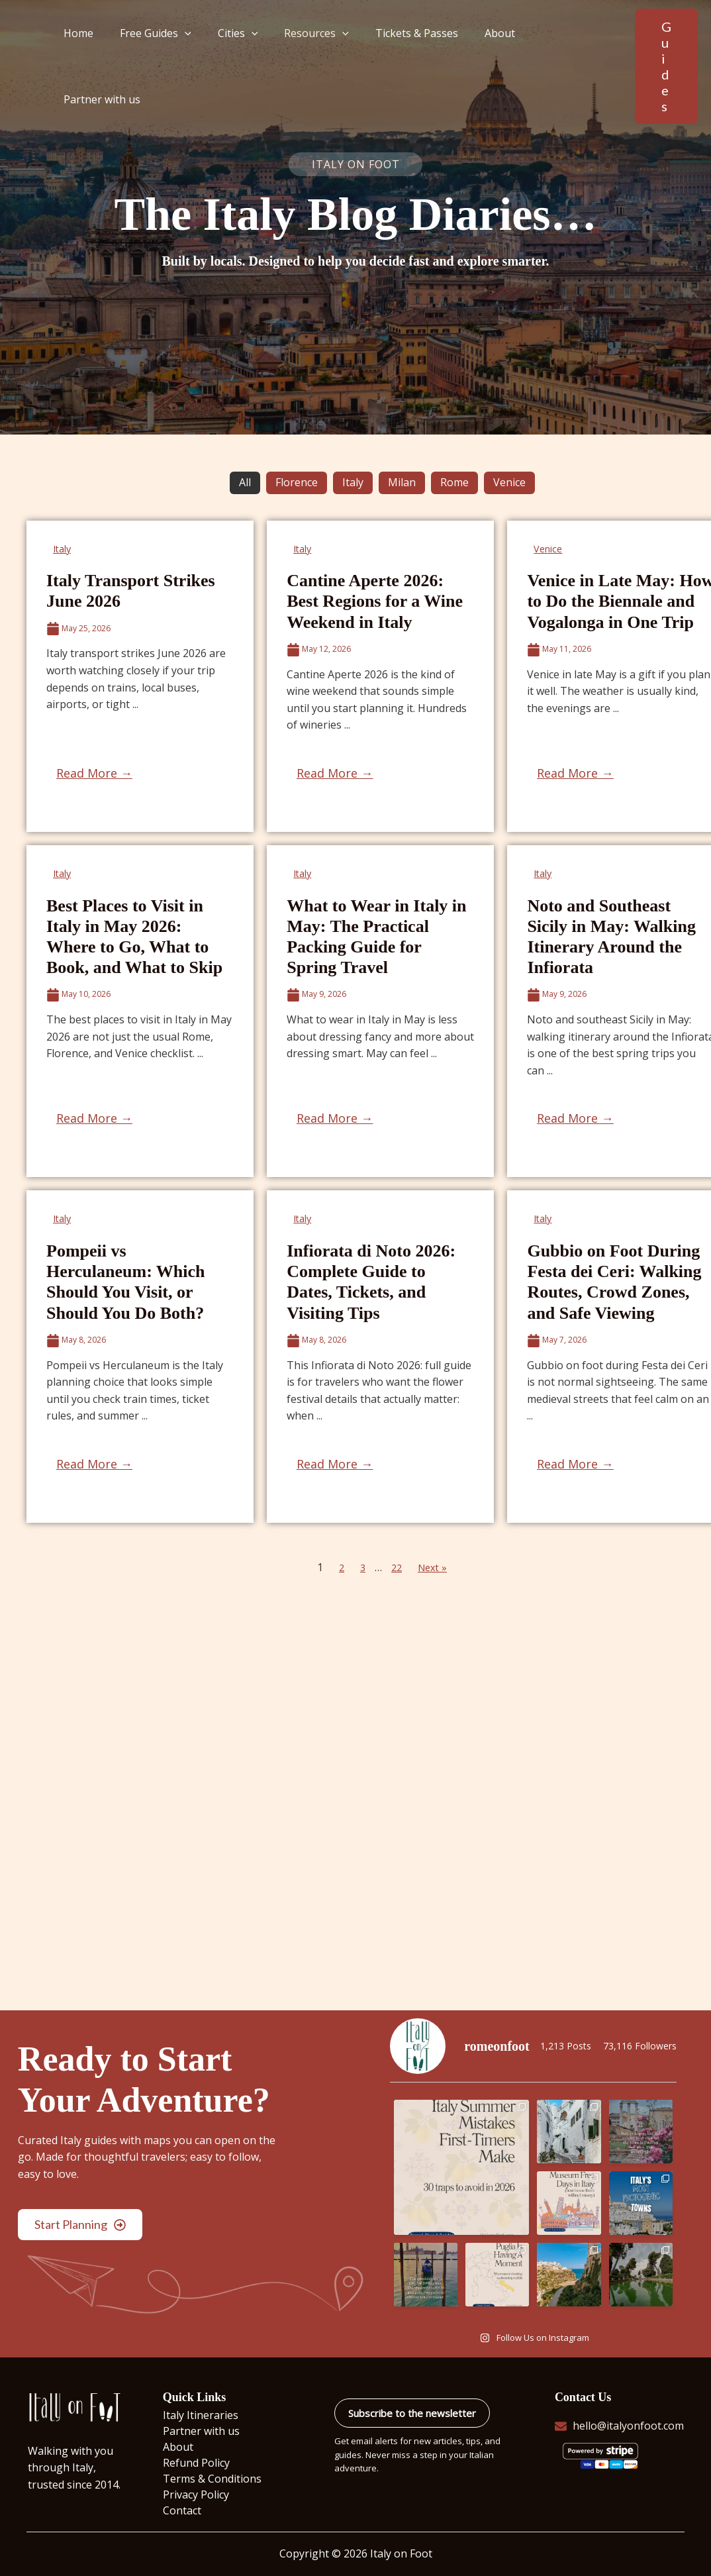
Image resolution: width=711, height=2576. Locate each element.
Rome (454, 482)
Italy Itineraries (200, 2415)
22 (396, 1567)
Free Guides (161, 58)
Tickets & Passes (406, 57)
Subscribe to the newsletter (412, 2413)
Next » (434, 1567)
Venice (509, 482)
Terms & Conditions (212, 2478)
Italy (352, 482)
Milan (402, 482)
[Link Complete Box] (140, 676)
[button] (190, 58)
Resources (311, 58)
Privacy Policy (196, 2494)
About (484, 57)
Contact (182, 2510)
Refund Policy (196, 2462)
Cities (238, 58)
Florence (296, 482)
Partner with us (559, 57)
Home (90, 57)
